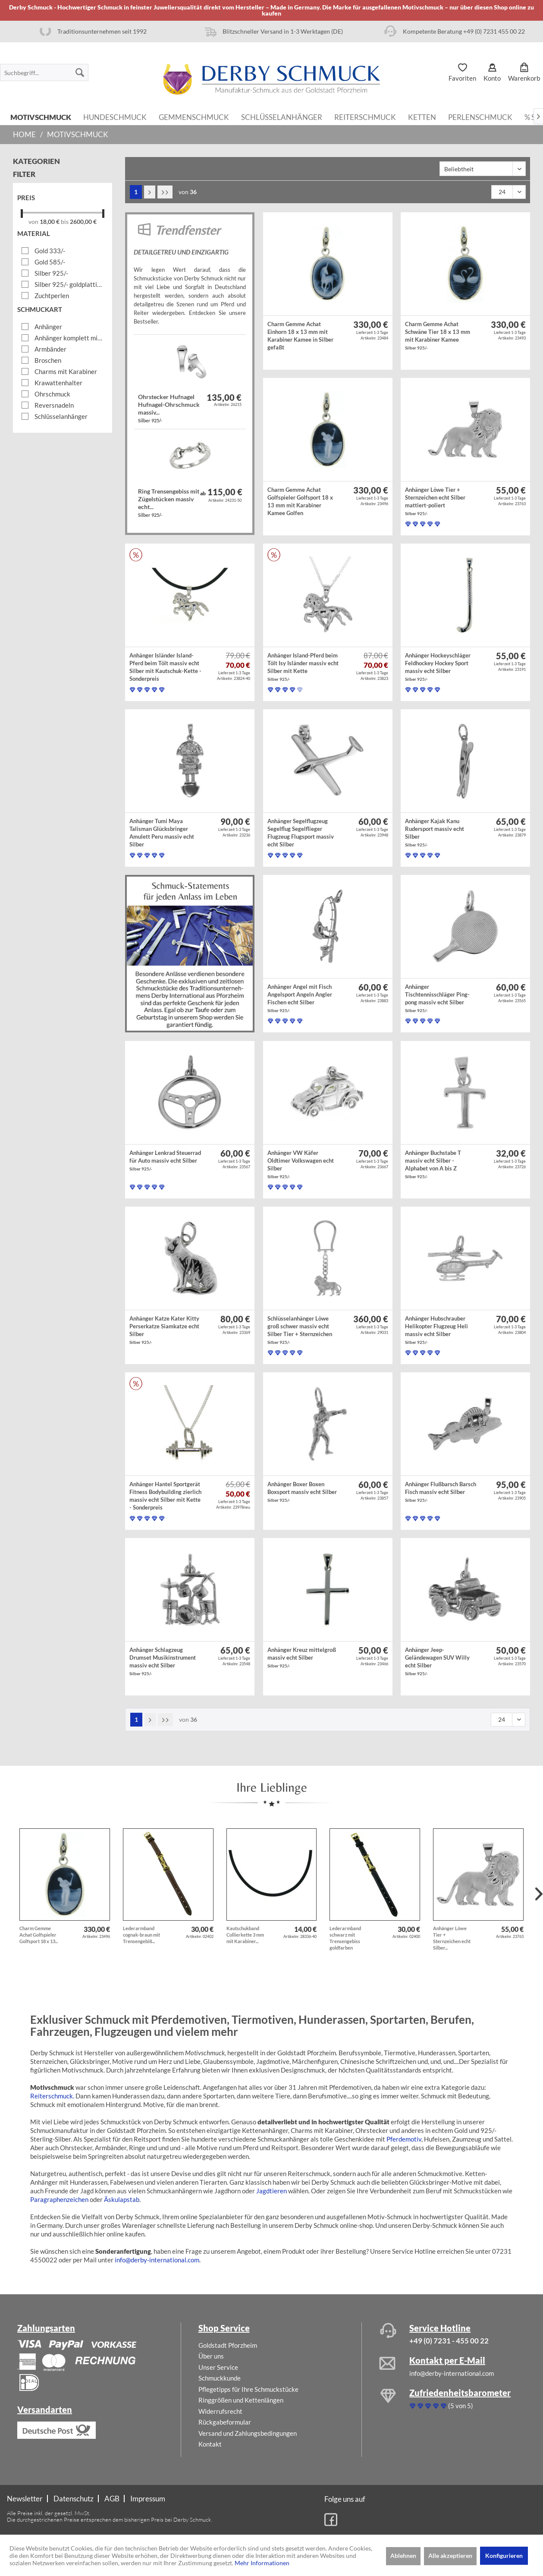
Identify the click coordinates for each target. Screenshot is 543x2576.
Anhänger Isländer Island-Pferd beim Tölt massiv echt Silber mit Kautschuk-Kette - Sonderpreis (165, 668)
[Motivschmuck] (40, 116)
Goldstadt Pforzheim (227, 2345)
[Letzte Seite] (165, 192)
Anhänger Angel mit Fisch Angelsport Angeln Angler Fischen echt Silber (299, 998)
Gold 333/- (50, 251)
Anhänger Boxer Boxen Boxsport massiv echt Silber (302, 1492)
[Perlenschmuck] (480, 116)
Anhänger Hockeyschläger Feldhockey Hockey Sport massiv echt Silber (438, 667)
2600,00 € (83, 221)
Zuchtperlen (52, 295)
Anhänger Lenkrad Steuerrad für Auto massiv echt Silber (165, 1160)
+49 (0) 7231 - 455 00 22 (449, 2340)
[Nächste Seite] (149, 192)
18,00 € (50, 221)
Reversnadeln (54, 405)
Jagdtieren (271, 2191)
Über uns (211, 2356)
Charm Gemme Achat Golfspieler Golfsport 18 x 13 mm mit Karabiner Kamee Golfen (300, 502)
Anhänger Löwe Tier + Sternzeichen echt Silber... (452, 1937)
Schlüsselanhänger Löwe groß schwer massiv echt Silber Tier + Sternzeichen (299, 1330)
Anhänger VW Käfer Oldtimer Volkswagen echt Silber (300, 1164)
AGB (111, 2498)
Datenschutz (73, 2498)
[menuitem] (44, 72)
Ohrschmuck (52, 394)
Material (33, 233)
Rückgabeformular (224, 2422)
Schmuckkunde (219, 2378)
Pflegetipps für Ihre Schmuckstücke (248, 2389)
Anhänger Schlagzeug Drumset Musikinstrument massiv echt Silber (162, 1661)
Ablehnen (403, 2555)
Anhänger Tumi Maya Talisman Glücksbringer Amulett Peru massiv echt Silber (161, 833)
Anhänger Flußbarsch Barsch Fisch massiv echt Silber (440, 1492)
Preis (26, 197)
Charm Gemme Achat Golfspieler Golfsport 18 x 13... (38, 1934)
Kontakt (210, 2444)
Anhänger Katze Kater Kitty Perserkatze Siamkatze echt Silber (164, 1330)
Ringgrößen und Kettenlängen (240, 2400)
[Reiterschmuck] (365, 116)
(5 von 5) (441, 2405)
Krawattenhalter (58, 383)
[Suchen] (79, 72)
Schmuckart (39, 309)
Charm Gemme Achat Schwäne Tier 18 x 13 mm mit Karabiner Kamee (437, 335)
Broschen (48, 360)
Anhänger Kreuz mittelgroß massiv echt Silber (301, 1657)
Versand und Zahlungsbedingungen (247, 2433)
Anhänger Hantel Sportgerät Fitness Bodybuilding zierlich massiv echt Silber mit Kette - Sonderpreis (165, 1497)
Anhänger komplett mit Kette (69, 338)
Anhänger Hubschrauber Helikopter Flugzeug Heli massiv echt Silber (436, 1330)
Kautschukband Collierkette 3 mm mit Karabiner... (245, 1934)
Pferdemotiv (403, 2139)
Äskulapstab (121, 2199)
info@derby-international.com (157, 2260)
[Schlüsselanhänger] (281, 116)
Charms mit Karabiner (66, 371)
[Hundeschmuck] (115, 116)
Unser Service (218, 2367)
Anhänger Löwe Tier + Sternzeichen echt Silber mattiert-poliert (435, 501)
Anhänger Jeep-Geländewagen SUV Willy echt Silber (437, 1661)
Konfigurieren (504, 2555)
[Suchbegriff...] (44, 72)
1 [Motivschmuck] (136, 191)
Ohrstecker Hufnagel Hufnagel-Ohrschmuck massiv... (169, 408)
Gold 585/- (50, 262)
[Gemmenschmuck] (194, 116)
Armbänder (50, 349)
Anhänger (48, 326)
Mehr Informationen (262, 2563)
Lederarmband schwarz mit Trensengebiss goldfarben (345, 1937)
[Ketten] (422, 116)
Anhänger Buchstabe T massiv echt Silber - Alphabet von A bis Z (433, 1164)
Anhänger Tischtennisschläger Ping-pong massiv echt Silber (437, 998)
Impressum (147, 2498)
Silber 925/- (51, 273)
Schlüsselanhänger (61, 416)
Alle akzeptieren (450, 2555)
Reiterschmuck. (52, 2096)
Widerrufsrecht (220, 2411)
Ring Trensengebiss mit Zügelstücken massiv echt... (168, 503)
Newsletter (25, 2498)
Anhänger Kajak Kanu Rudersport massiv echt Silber (434, 832)
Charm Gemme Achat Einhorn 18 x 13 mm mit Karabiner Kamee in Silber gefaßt (300, 336)
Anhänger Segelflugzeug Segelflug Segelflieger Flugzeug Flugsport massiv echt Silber (300, 833)
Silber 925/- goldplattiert (69, 284)
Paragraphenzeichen (59, 2199)
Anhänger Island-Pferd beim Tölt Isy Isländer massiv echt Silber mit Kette (303, 667)
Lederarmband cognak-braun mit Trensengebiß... (141, 1934)
